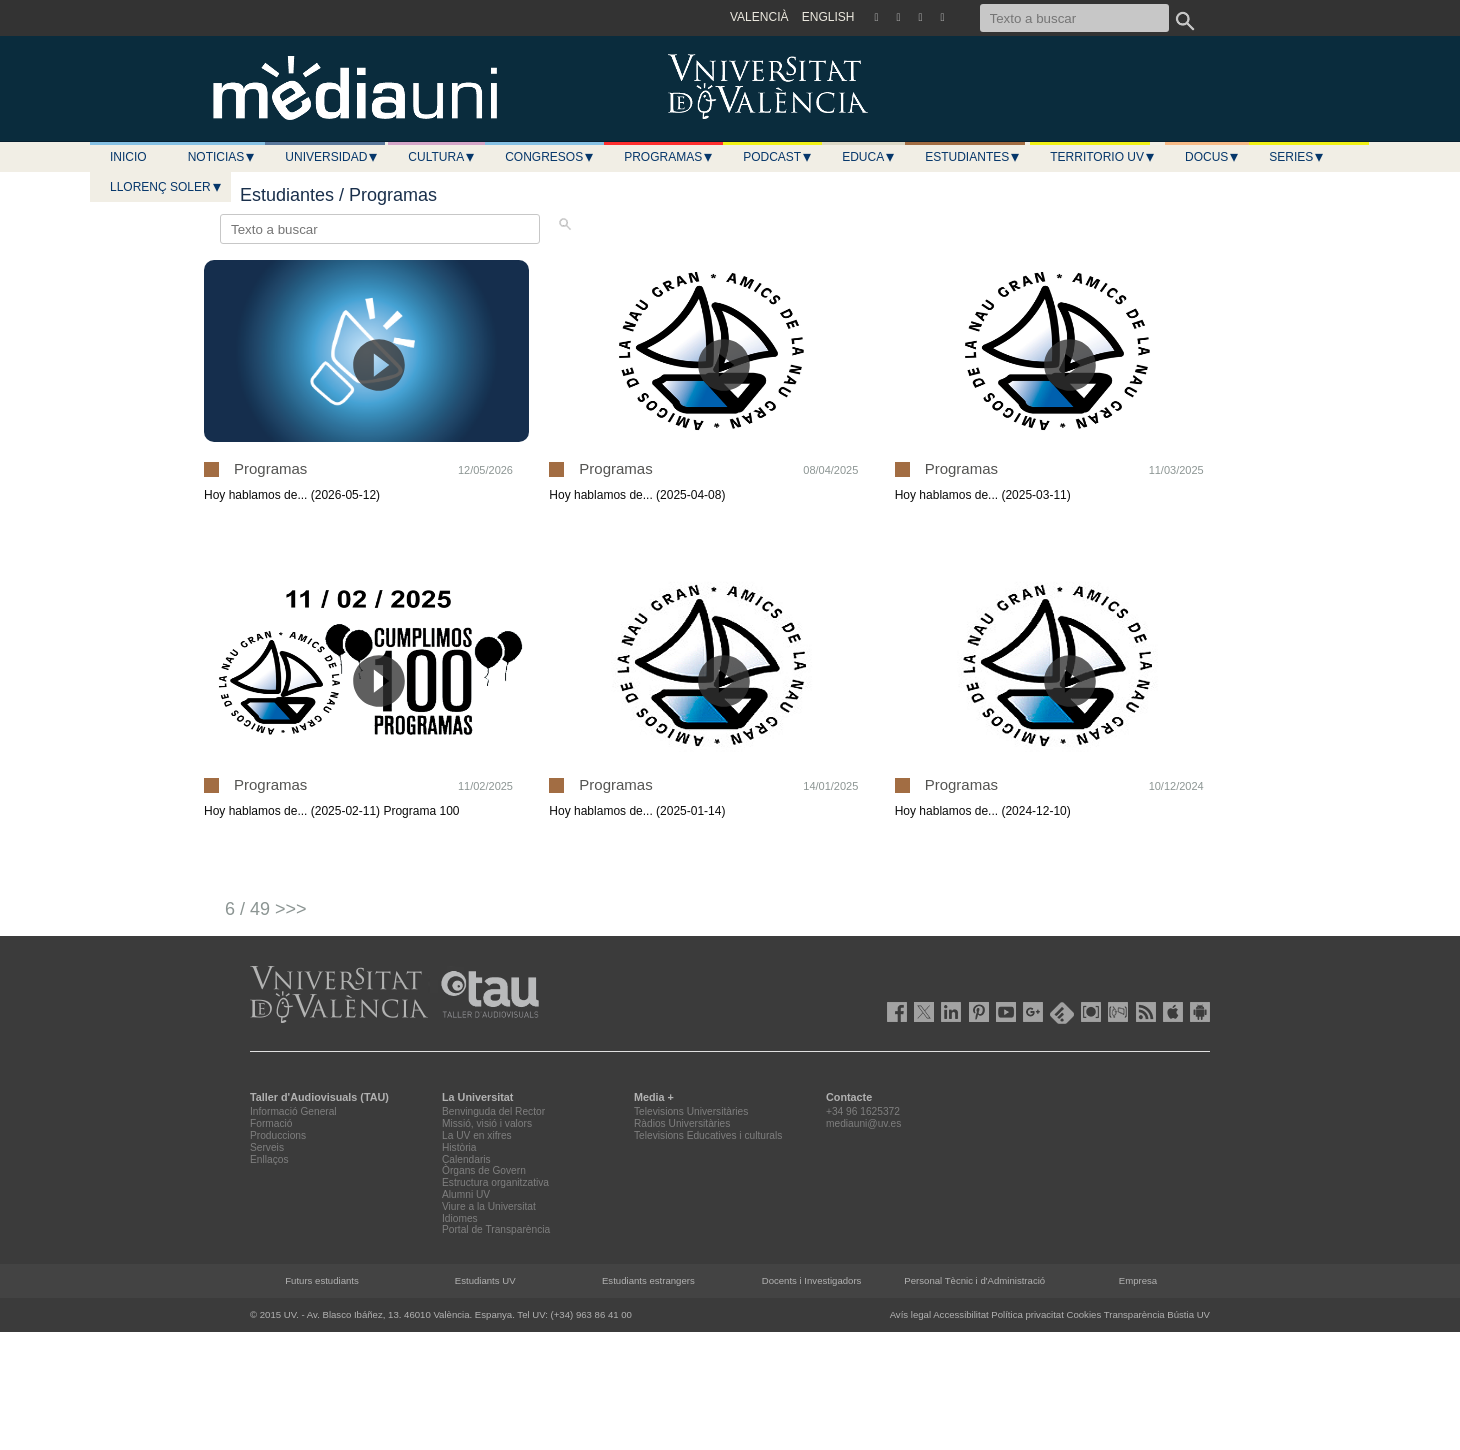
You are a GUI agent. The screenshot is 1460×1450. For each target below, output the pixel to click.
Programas (669, 157)
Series (1297, 157)
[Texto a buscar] (1074, 18)
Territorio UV (1103, 157)
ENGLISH (828, 17)
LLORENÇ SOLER (166, 187)
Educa (869, 157)
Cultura (442, 157)
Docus (1212, 157)
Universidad (332, 157)
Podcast (778, 157)
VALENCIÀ (759, 17)
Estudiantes (973, 157)
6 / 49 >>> (266, 909)
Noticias (222, 157)
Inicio (128, 157)
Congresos (550, 157)
